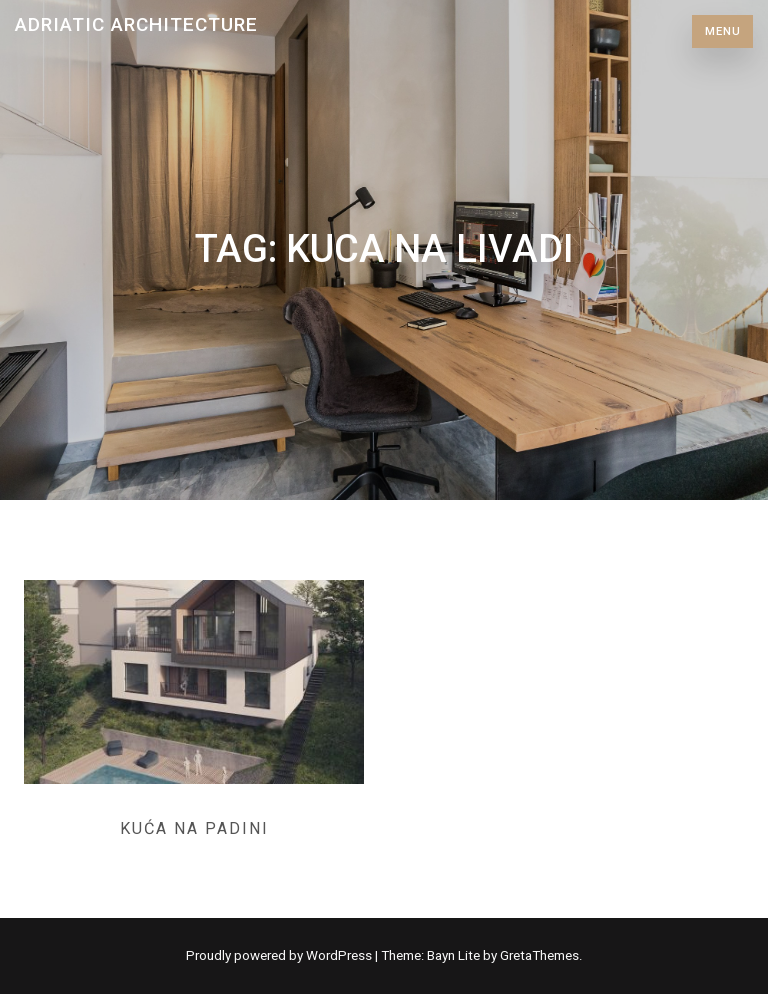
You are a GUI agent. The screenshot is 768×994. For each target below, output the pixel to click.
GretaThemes (539, 955)
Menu (723, 31)
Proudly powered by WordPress (280, 955)
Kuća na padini (194, 828)
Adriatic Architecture (136, 24)
